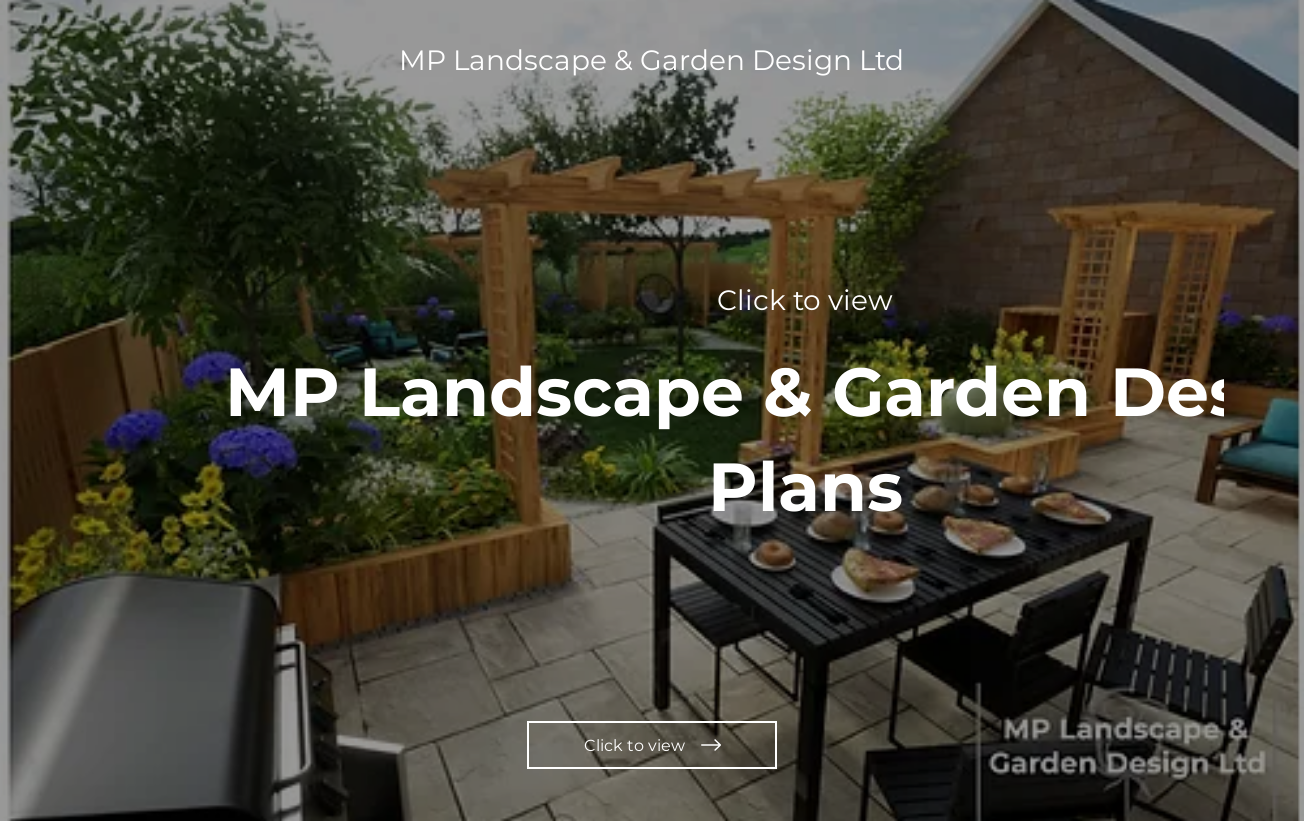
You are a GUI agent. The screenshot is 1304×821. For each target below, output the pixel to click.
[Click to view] (652, 745)
